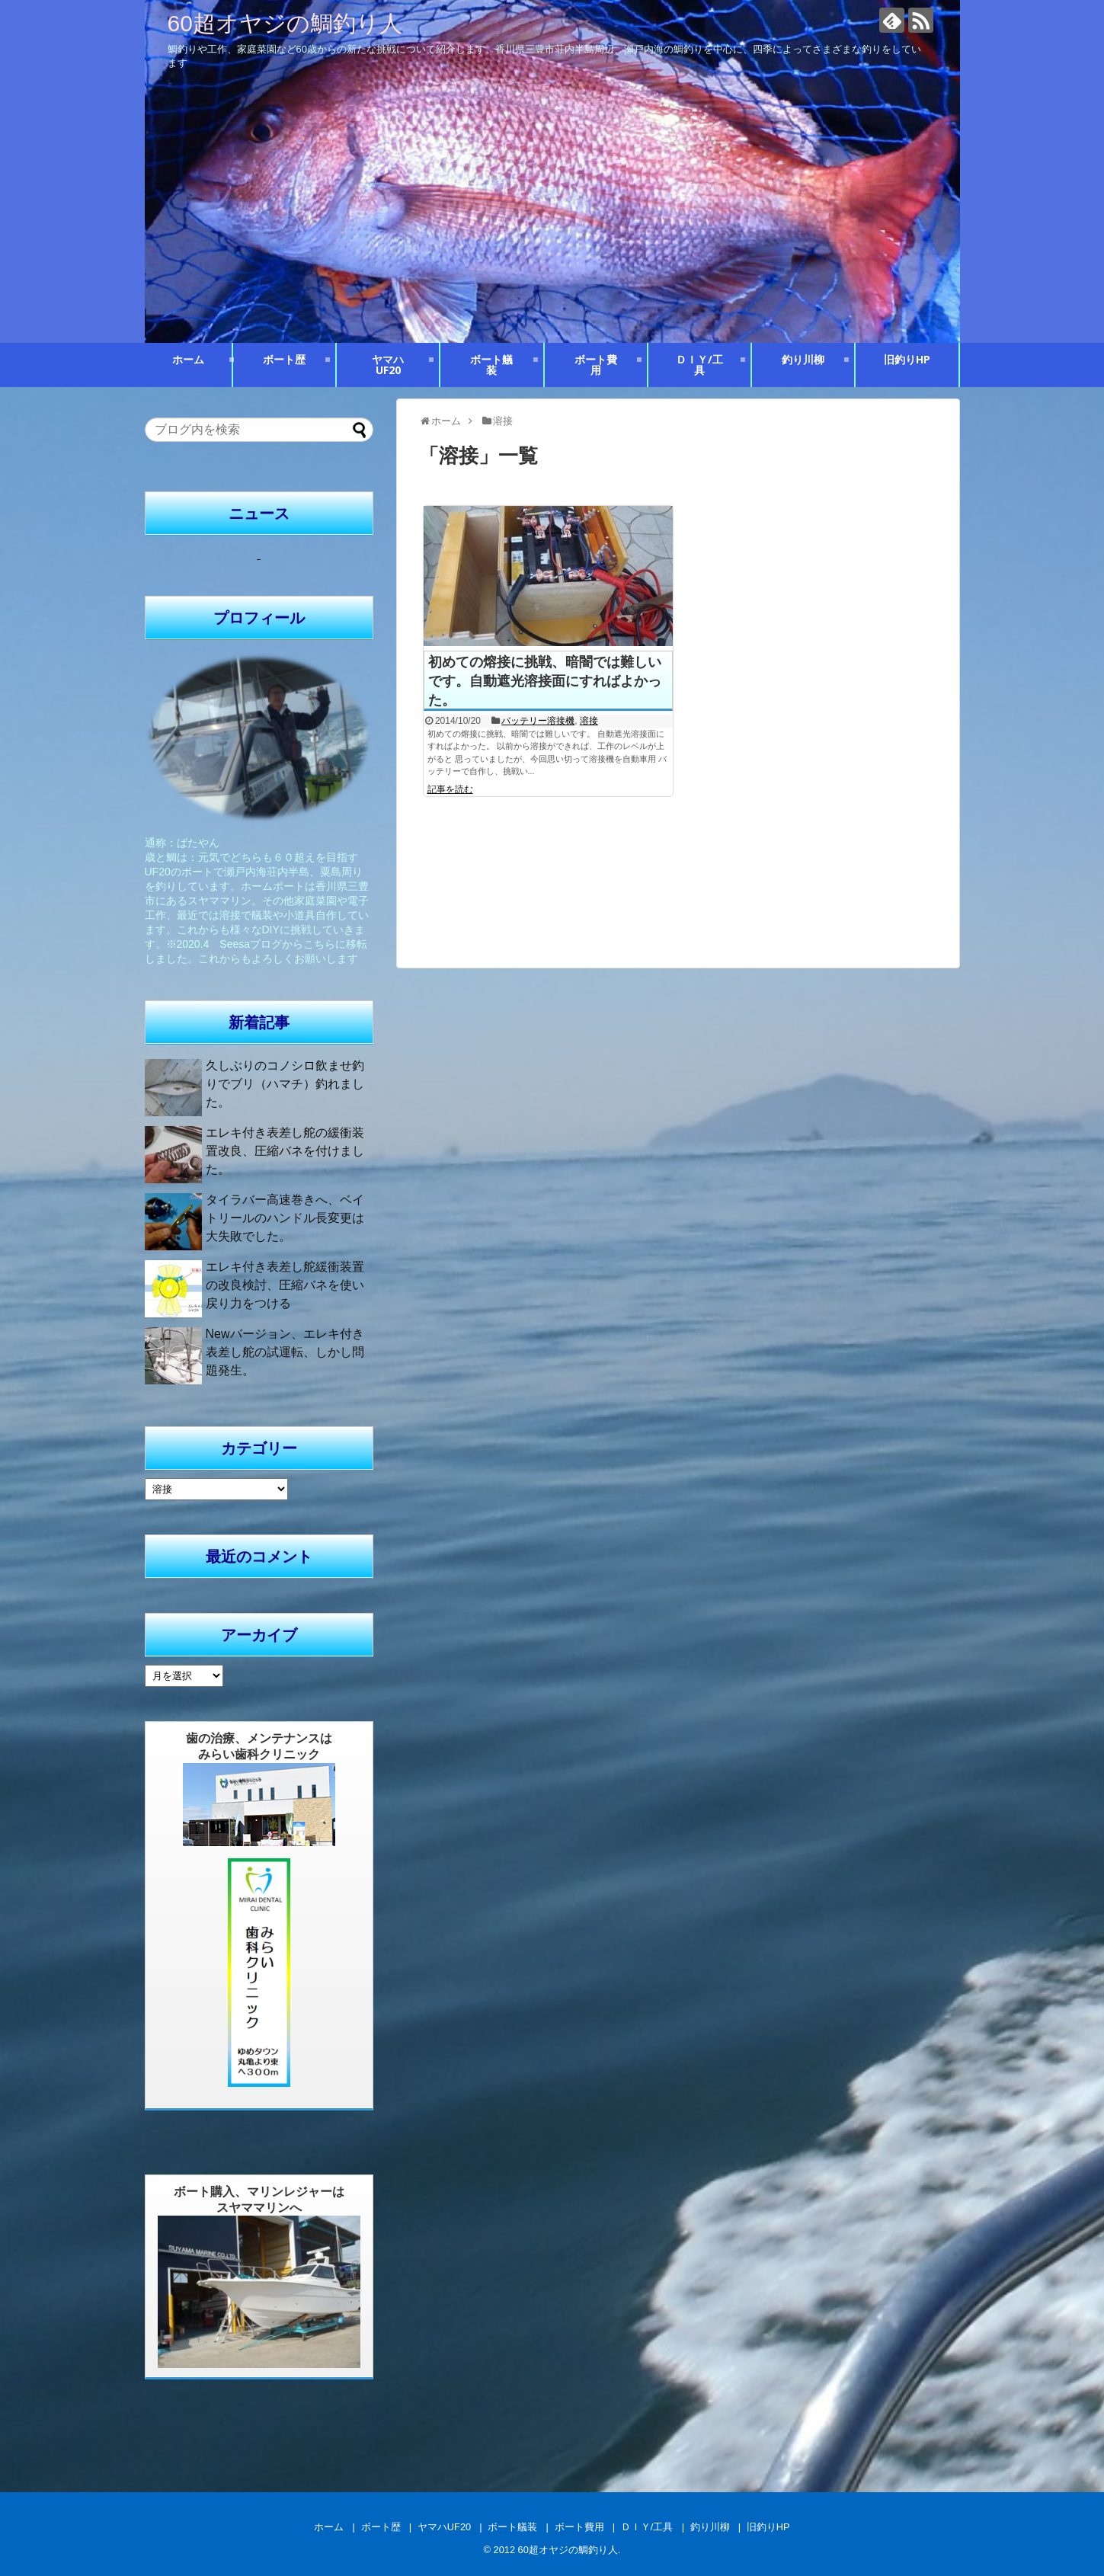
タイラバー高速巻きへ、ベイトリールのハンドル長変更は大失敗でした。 (285, 1218)
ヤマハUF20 (388, 364)
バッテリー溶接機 (537, 720)
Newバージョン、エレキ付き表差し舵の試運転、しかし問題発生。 (285, 1352)
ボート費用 (595, 364)
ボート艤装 (491, 364)
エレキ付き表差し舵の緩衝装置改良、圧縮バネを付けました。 (285, 1151)
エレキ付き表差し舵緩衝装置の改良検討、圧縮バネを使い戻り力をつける (285, 1285)
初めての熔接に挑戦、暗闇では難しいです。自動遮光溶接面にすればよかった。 (544, 681)
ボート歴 (284, 359)
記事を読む (450, 789)
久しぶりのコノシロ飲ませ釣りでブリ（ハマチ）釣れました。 (285, 1084)
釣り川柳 (803, 359)
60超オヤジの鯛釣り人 (285, 23)
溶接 (589, 720)
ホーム (188, 359)
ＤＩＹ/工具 (699, 364)
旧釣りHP (907, 359)
